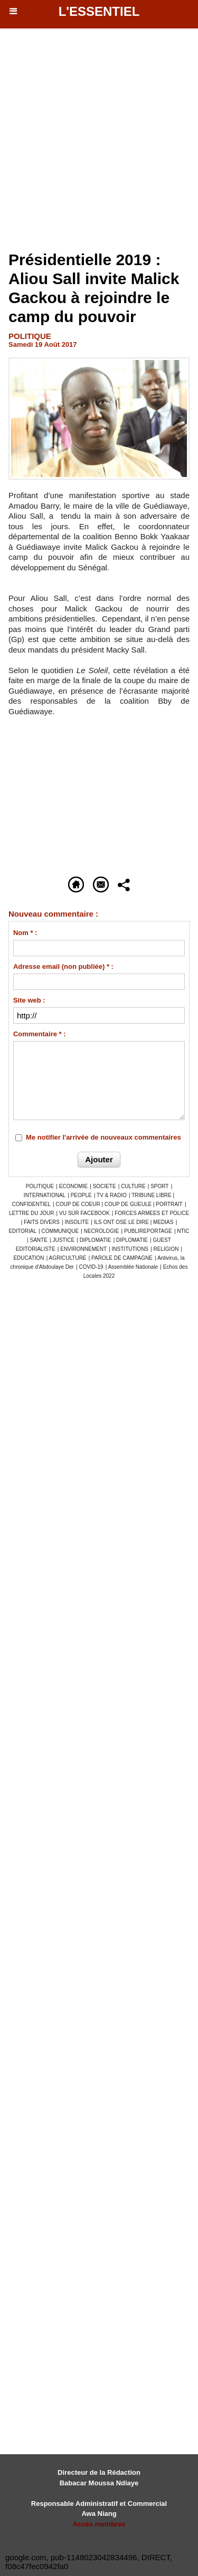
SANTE (39, 1240)
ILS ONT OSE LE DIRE (122, 1222)
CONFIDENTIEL (31, 1204)
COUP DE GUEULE (129, 1204)
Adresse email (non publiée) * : (63, 966)
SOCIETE (104, 1186)
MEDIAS (163, 1222)
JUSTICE (63, 1240)
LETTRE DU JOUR (31, 1213)
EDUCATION (28, 1258)
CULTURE (133, 1186)
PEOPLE (81, 1195)
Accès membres (99, 2524)
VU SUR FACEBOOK (84, 1213)
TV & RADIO (112, 1195)
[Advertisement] (93, 143)
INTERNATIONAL (44, 1195)
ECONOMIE (73, 1186)
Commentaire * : (39, 1034)
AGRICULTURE (68, 1258)
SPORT (159, 1186)
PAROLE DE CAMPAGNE (122, 1258)
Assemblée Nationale (133, 1267)
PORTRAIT (169, 1204)
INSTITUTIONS (130, 1249)
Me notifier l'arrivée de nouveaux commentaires (103, 1137)
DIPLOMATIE (95, 1240)
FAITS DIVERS (42, 1222)
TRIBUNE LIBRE (152, 1195)
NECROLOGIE (101, 1231)
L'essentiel (99, 11)
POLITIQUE (40, 1186)
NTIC (183, 1231)
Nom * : (25, 933)
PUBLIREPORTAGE (148, 1231)
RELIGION (166, 1249)
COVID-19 (91, 1267)
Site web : (29, 1000)
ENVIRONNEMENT (83, 1249)
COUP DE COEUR (78, 1204)
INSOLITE (77, 1222)
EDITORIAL (22, 1231)
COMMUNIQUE (60, 1231)
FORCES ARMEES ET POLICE (152, 1213)
